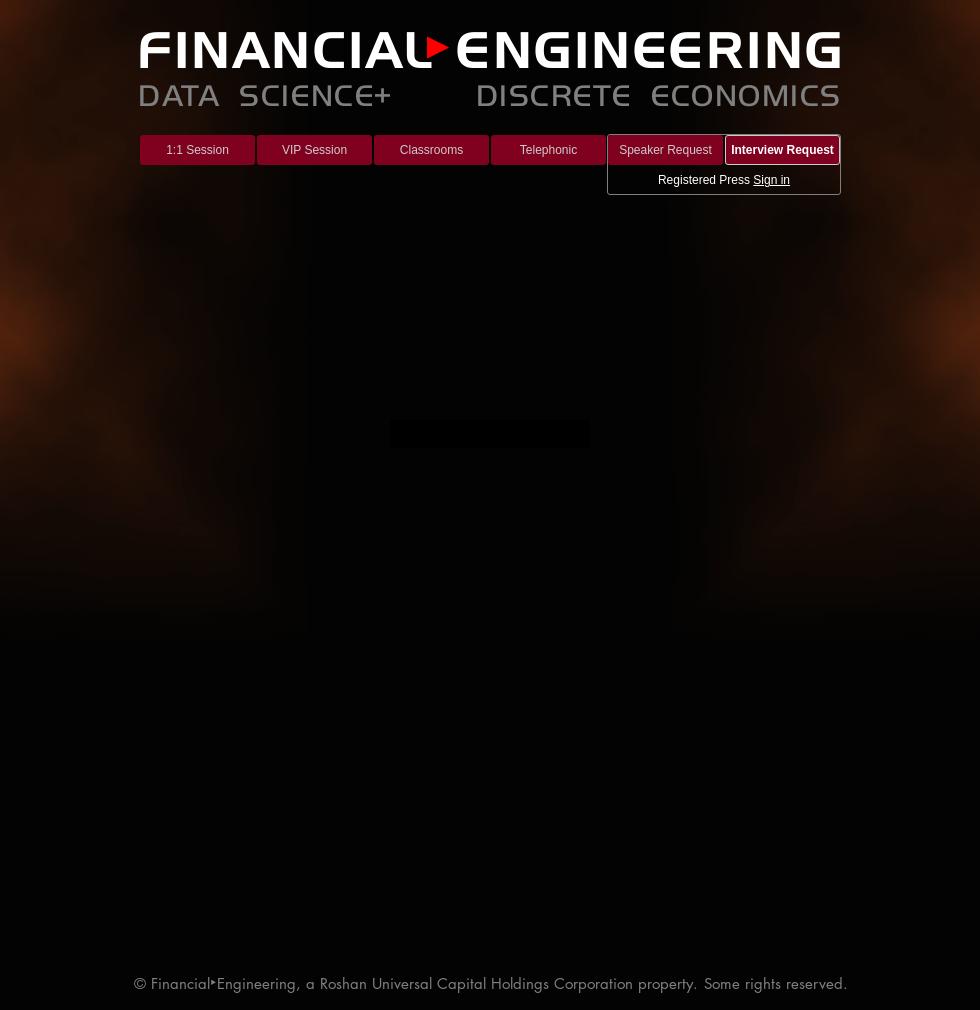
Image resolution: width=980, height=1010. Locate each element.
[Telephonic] (548, 150)
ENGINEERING (650, 50)
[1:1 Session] (197, 150)
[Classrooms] (431, 150)
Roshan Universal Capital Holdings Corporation (476, 983)
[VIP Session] (314, 150)
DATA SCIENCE (256, 93)
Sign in (771, 180)
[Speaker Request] (665, 150)
